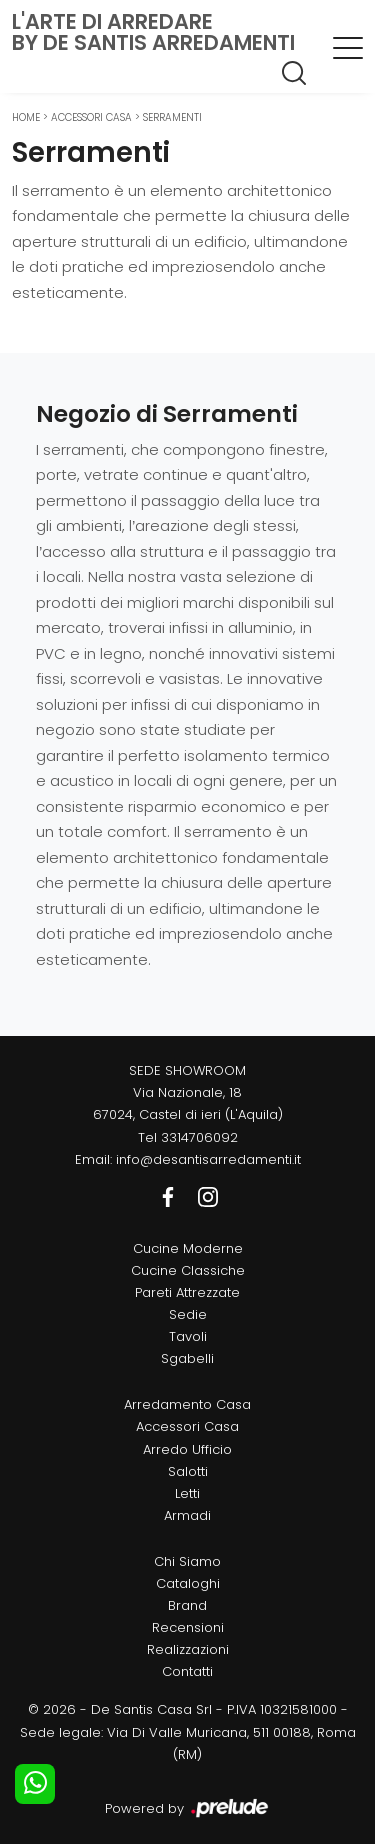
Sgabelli (187, 1358)
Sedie (188, 1314)
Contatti (187, 1671)
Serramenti (172, 117)
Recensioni (188, 1627)
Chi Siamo (187, 1561)
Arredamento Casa (187, 1404)
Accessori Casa (91, 117)
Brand (187, 1605)
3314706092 (199, 1137)
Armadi (187, 1515)
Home (26, 117)
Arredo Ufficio (187, 1449)
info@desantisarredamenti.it (208, 1159)
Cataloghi (188, 1583)
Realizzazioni (188, 1649)
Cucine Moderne (188, 1248)
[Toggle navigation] (348, 47)
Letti (187, 1493)
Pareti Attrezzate (187, 1292)
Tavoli (188, 1336)
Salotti (188, 1471)
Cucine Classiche (188, 1270)
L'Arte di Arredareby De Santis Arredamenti (153, 32)
